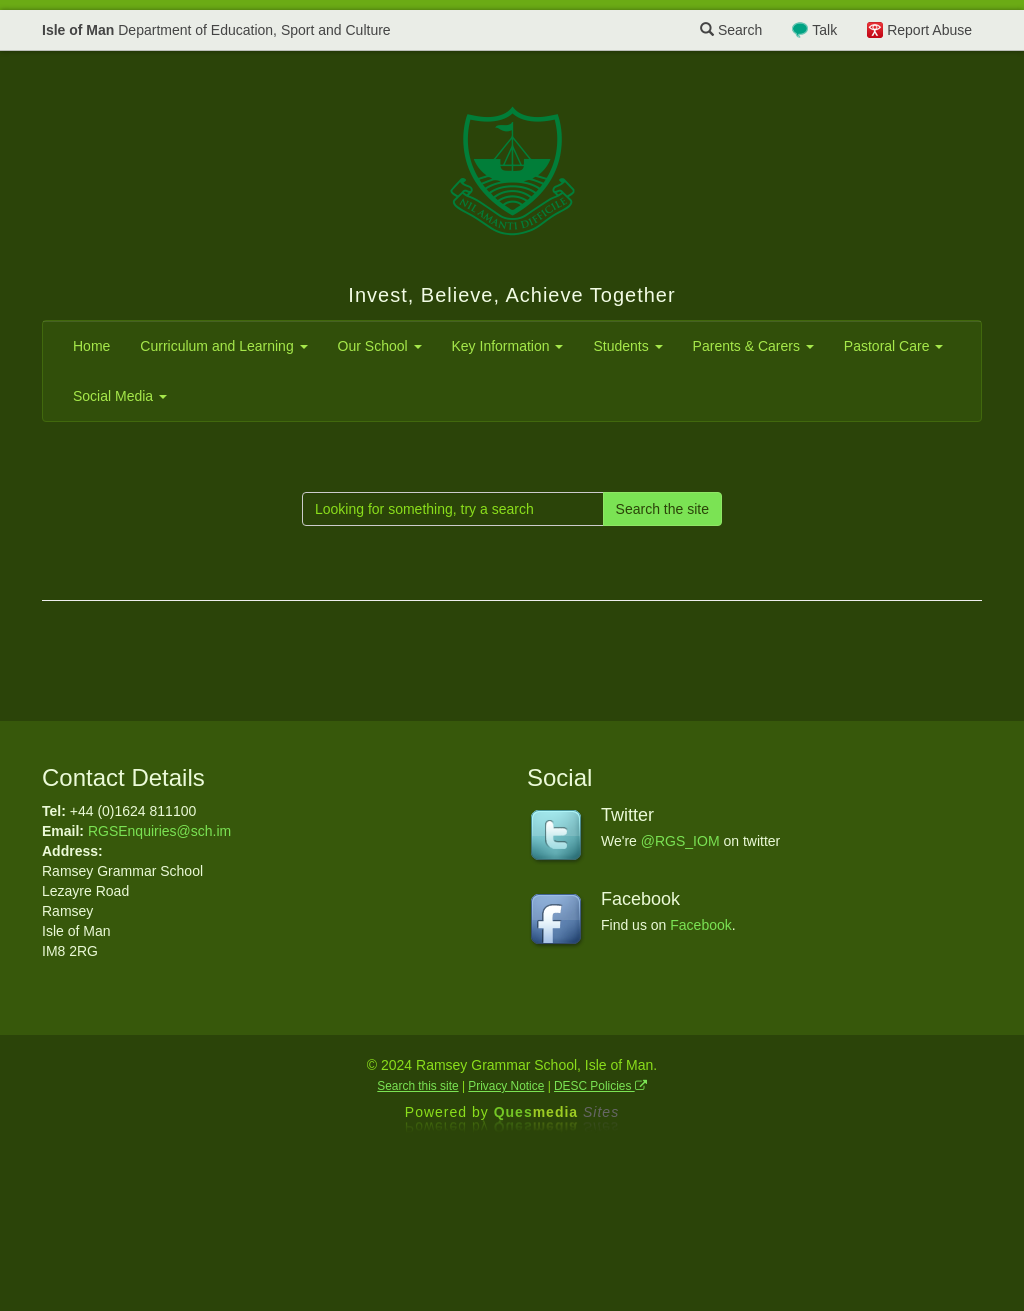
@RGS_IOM (680, 841)
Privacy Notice (506, 1086)
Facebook (700, 925)
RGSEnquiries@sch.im (159, 831)
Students (627, 346)
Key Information (508, 346)
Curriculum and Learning (223, 346)
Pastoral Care (893, 346)
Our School (380, 346)
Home (91, 346)
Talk (824, 30)
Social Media (120, 396)
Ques (557, 1112)
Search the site (662, 509)
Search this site (417, 1086)
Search (731, 30)
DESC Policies (600, 1086)
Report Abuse (929, 30)
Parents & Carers (753, 346)
